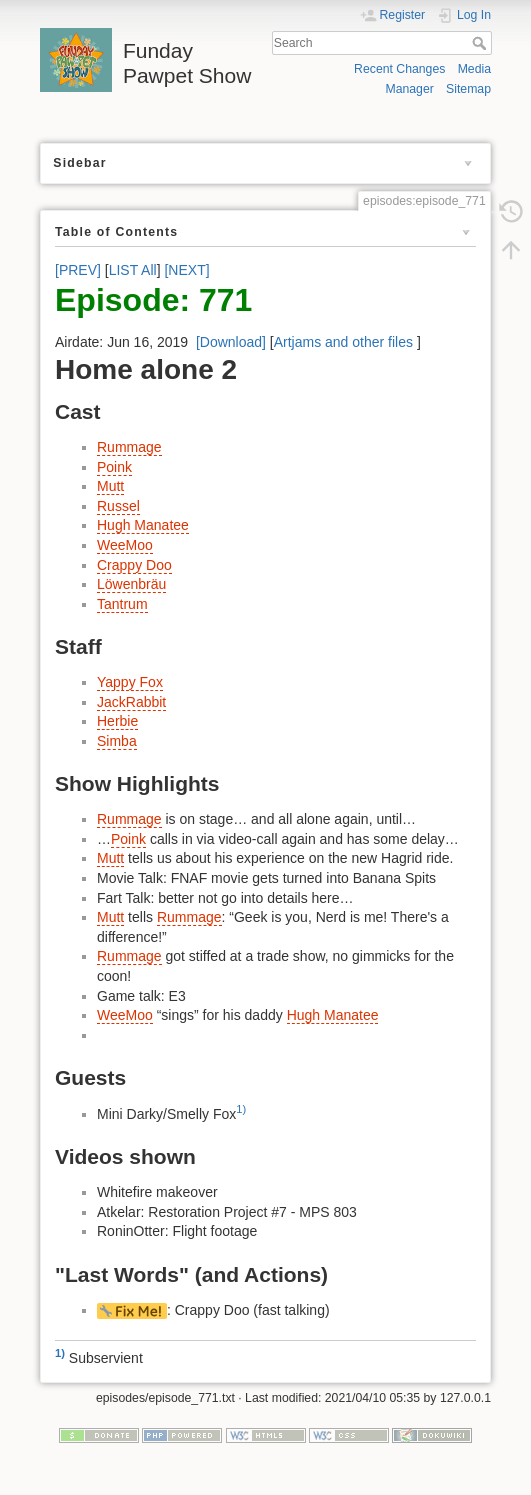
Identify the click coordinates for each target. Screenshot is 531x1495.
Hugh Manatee (143, 525)
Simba (117, 741)
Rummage (129, 447)
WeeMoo (125, 545)
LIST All (133, 270)
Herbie (117, 721)
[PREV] (78, 270)
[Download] (231, 342)
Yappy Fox (130, 682)
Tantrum (122, 604)
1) (241, 1109)
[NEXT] (186, 270)
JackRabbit (131, 702)
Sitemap (468, 89)
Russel (118, 506)
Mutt (110, 486)
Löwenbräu (131, 584)
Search (481, 43)
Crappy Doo (134, 565)
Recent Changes (399, 69)
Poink (114, 467)
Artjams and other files (343, 342)
